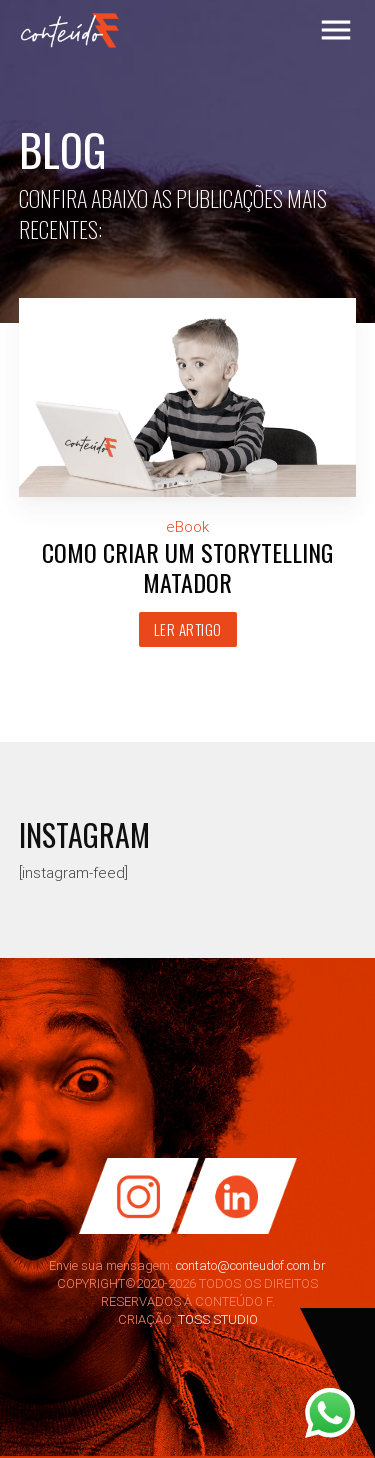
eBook (187, 526)
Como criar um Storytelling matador (187, 567)
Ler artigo (188, 629)
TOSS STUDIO (218, 1319)
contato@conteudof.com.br (251, 1265)
